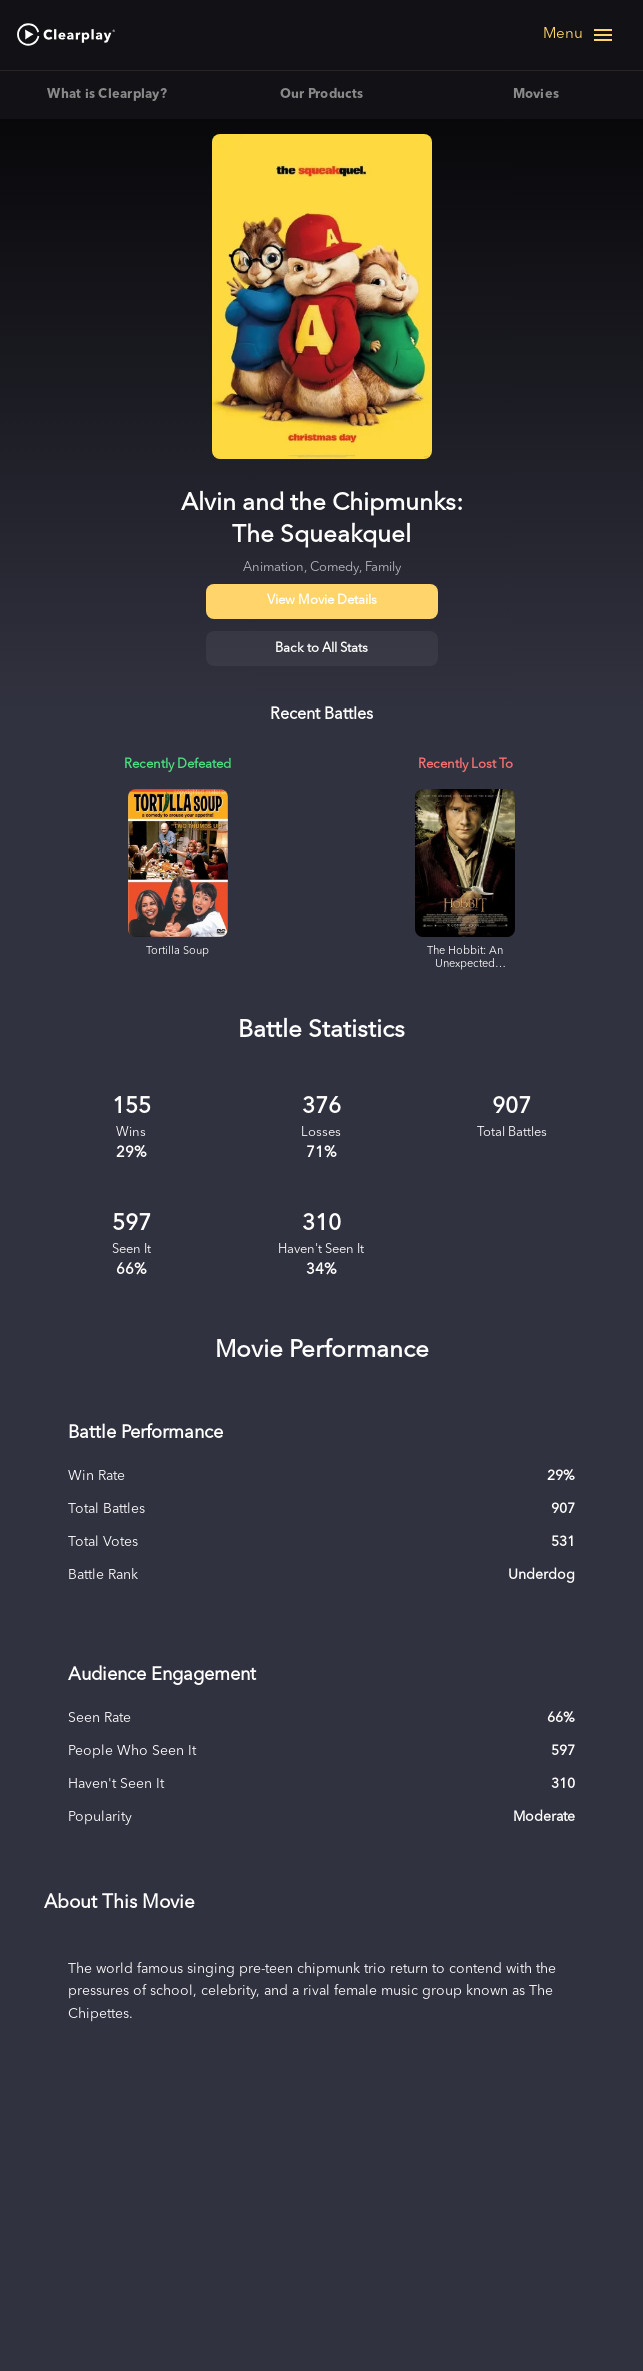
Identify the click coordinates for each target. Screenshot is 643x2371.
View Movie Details (322, 600)
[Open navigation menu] (579, 35)
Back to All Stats (321, 648)
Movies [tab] (536, 95)
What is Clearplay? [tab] (107, 95)
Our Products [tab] (321, 95)
